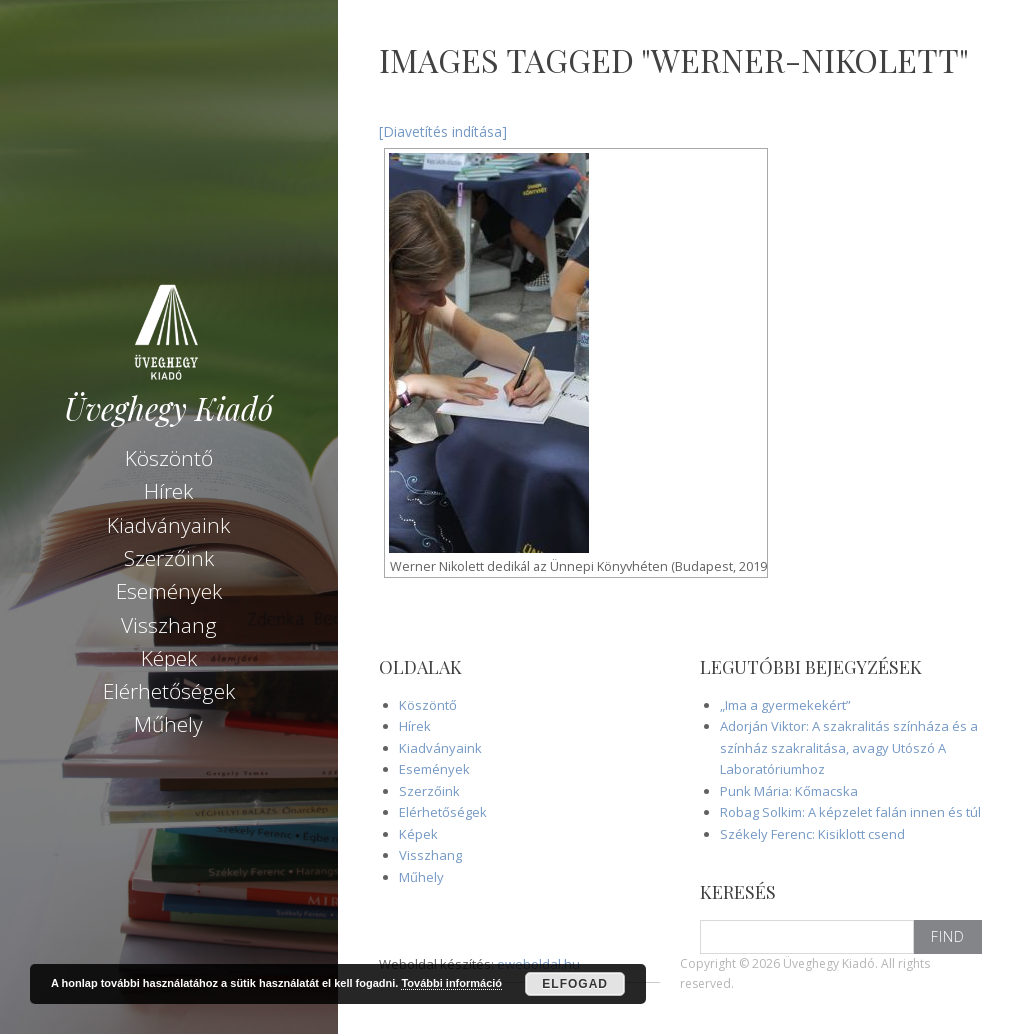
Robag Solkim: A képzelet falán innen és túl (850, 812)
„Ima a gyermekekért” (785, 705)
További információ (451, 983)
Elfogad (575, 984)
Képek (169, 658)
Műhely (168, 724)
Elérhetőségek (169, 691)
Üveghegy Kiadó (168, 408)
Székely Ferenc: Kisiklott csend (812, 834)
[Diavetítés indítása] (443, 131)
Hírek (168, 491)
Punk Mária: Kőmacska (789, 791)
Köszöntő (169, 458)
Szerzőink (169, 558)
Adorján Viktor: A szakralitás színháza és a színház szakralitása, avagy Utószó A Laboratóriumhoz (849, 747)
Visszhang (169, 625)
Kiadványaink (168, 525)
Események (169, 591)
